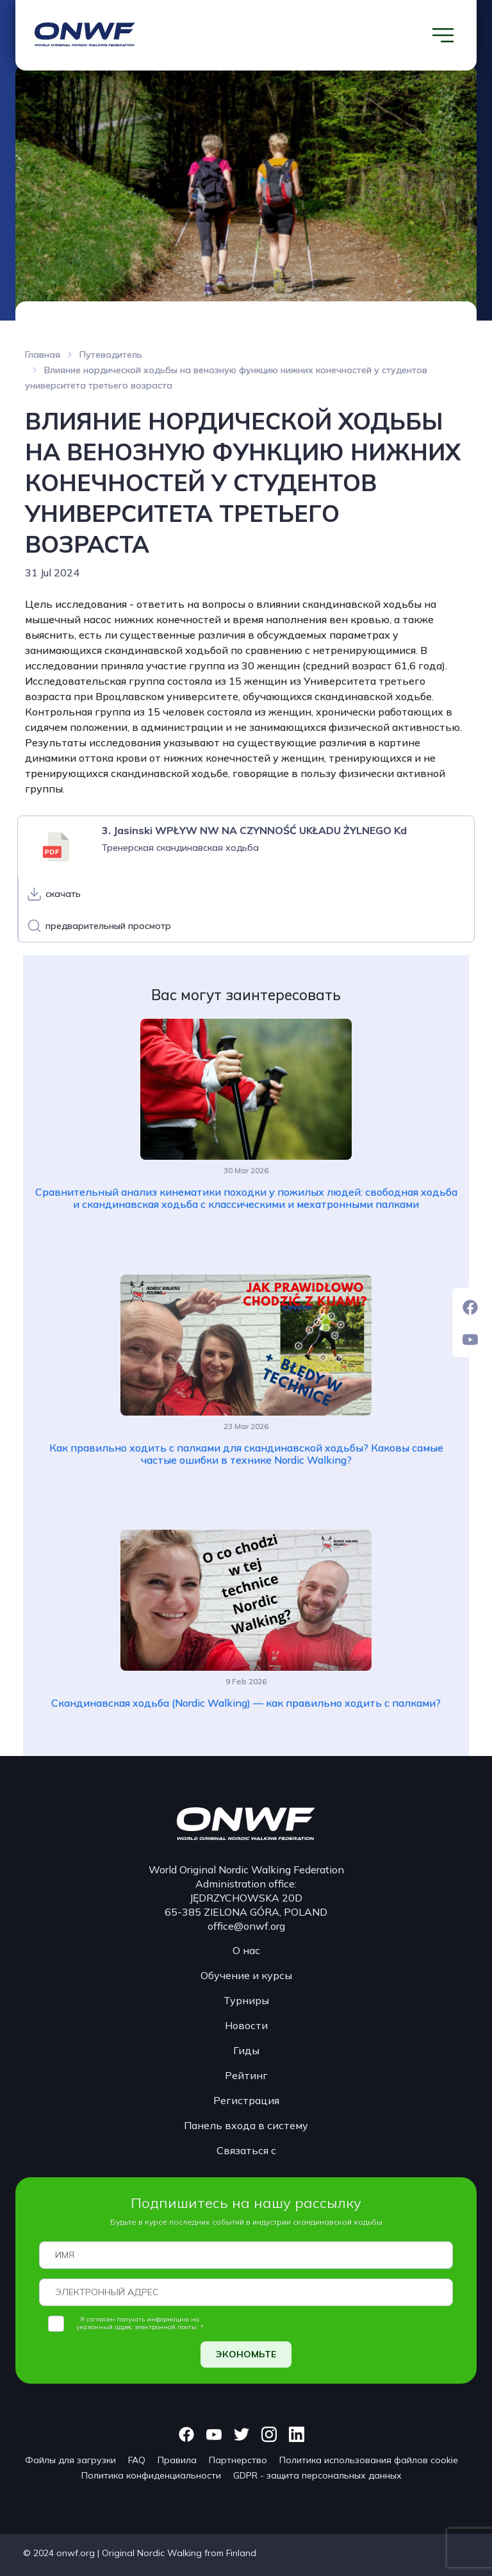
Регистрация (246, 2100)
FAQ (136, 2460)
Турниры (246, 2000)
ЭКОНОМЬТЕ (246, 2354)
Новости (246, 2025)
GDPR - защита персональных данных (317, 2475)
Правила (177, 2460)
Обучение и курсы (246, 1975)
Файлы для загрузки (70, 2460)
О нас (246, 1950)
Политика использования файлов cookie (368, 2460)
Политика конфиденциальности (151, 2475)
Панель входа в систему (246, 2125)
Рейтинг (246, 2075)
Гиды (246, 2050)
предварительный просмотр (108, 926)
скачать (63, 893)
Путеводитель (110, 354)
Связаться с (246, 2150)
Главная (42, 354)
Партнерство (238, 2460)
